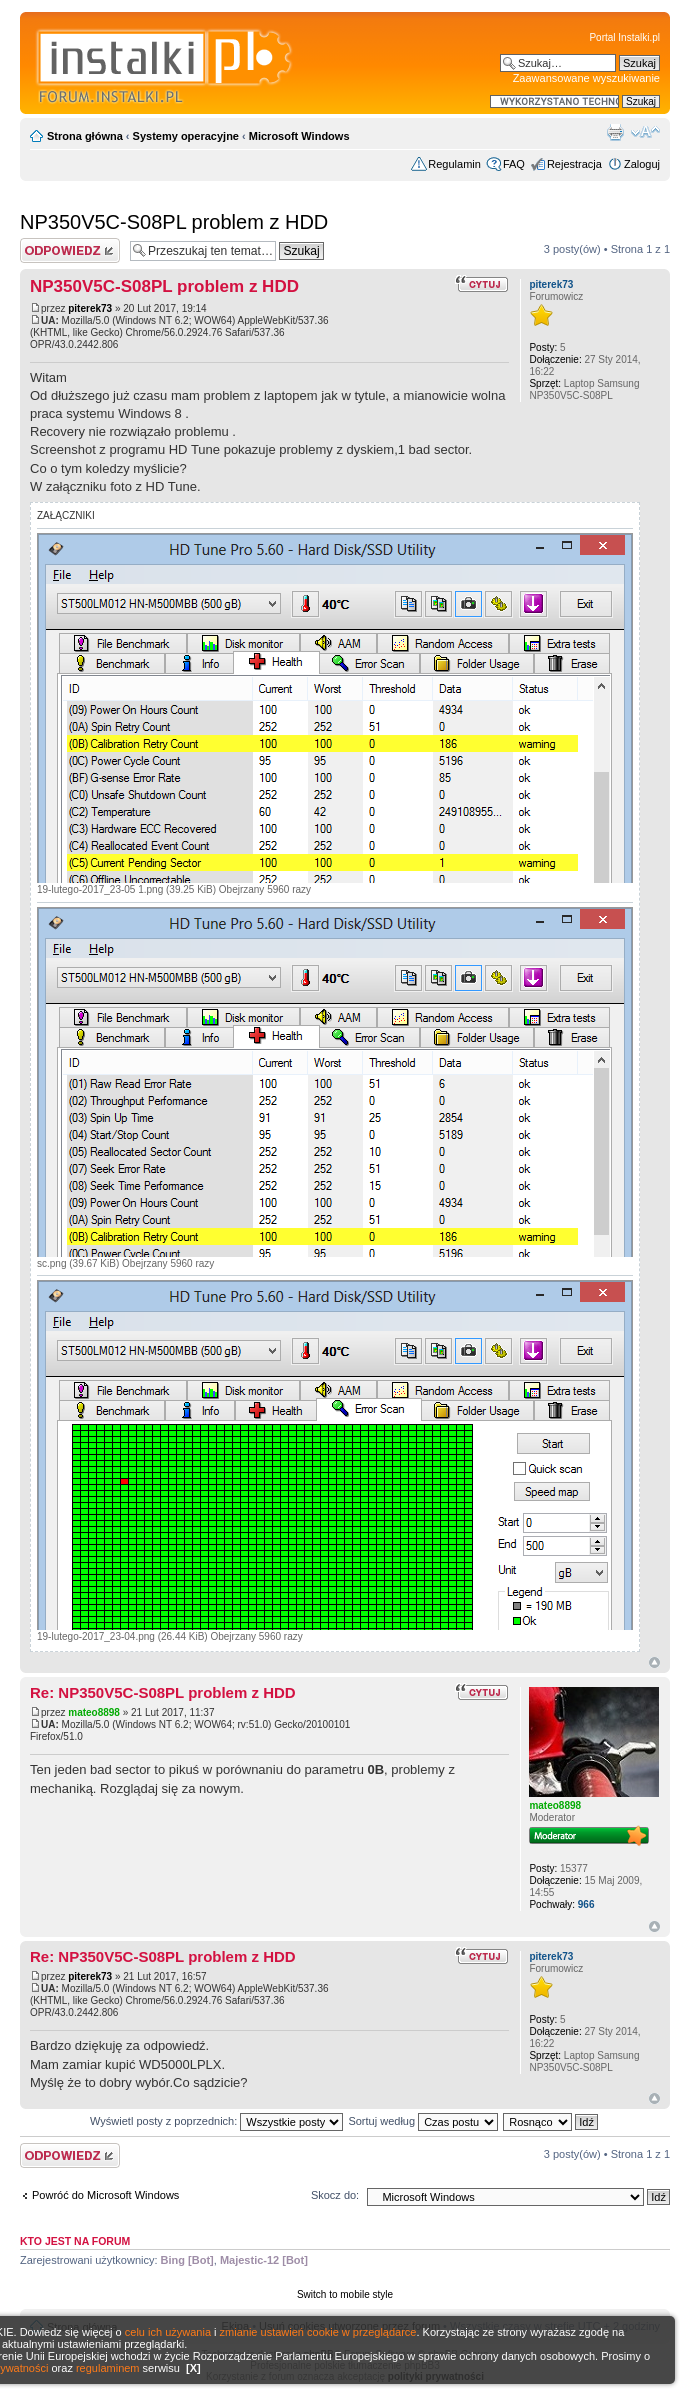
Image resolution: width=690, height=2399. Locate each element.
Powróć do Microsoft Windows (105, 2195)
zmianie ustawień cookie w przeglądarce (318, 2332)
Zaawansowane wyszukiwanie (586, 78)
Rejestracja (574, 164)
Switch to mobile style (345, 2294)
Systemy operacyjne (186, 136)
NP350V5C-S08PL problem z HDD (174, 222)
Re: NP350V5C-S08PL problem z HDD (163, 1692)
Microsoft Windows (299, 136)
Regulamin (454, 164)
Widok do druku (615, 132)
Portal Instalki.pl (624, 37)
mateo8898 (94, 1712)
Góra (654, 1662)
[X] (193, 2368)
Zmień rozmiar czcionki (645, 132)
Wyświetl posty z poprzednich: (216, 2121)
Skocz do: (335, 2195)
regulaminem (108, 2368)
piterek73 (90, 308)
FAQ (514, 164)
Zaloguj (642, 164)
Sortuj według (423, 2121)
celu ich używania (168, 2332)
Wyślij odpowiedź (70, 250)
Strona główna (85, 136)
